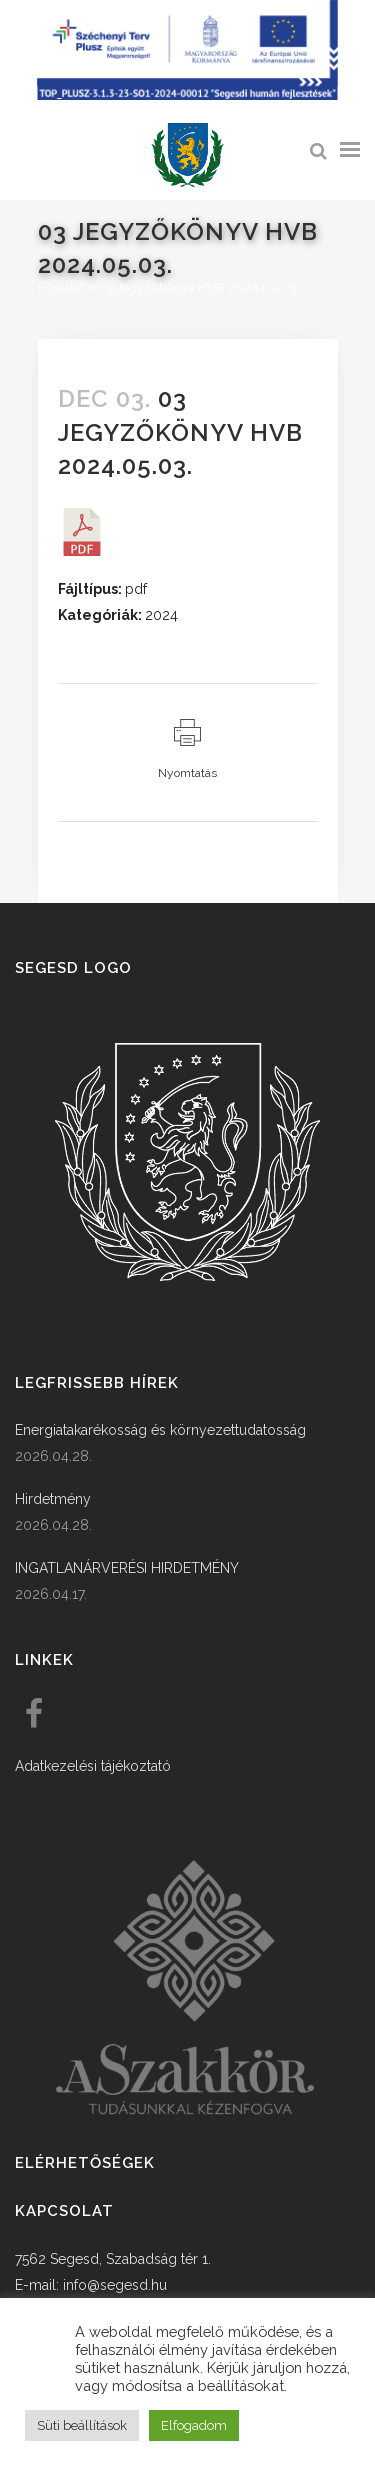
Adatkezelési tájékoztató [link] (93, 1766)
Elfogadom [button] (194, 2425)
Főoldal (61, 287)
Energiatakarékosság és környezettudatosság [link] (160, 1430)
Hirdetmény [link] (53, 1499)
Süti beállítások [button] (82, 2425)
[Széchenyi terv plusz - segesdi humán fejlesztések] (188, 95)
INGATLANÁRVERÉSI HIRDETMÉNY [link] (127, 1568)
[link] (188, 155)
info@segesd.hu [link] (115, 2285)
